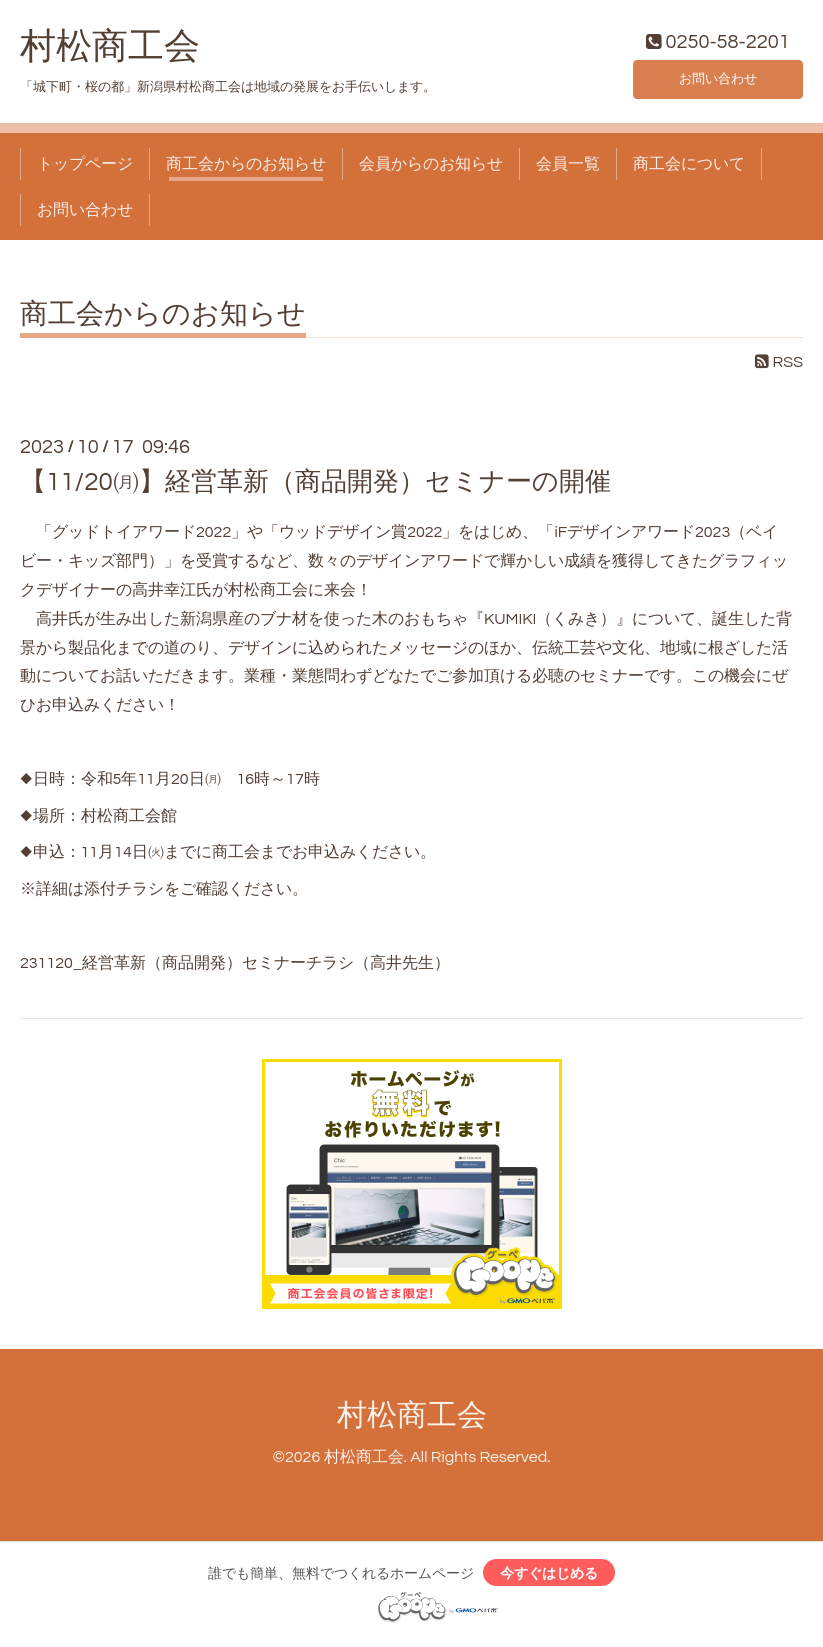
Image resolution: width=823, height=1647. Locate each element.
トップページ (85, 168)
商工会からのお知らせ (246, 168)
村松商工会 (110, 51)
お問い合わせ (718, 80)
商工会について (689, 168)
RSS (779, 367)
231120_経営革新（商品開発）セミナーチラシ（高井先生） (235, 967)
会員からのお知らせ (431, 168)
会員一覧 (568, 168)
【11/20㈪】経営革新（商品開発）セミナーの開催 (315, 487)
